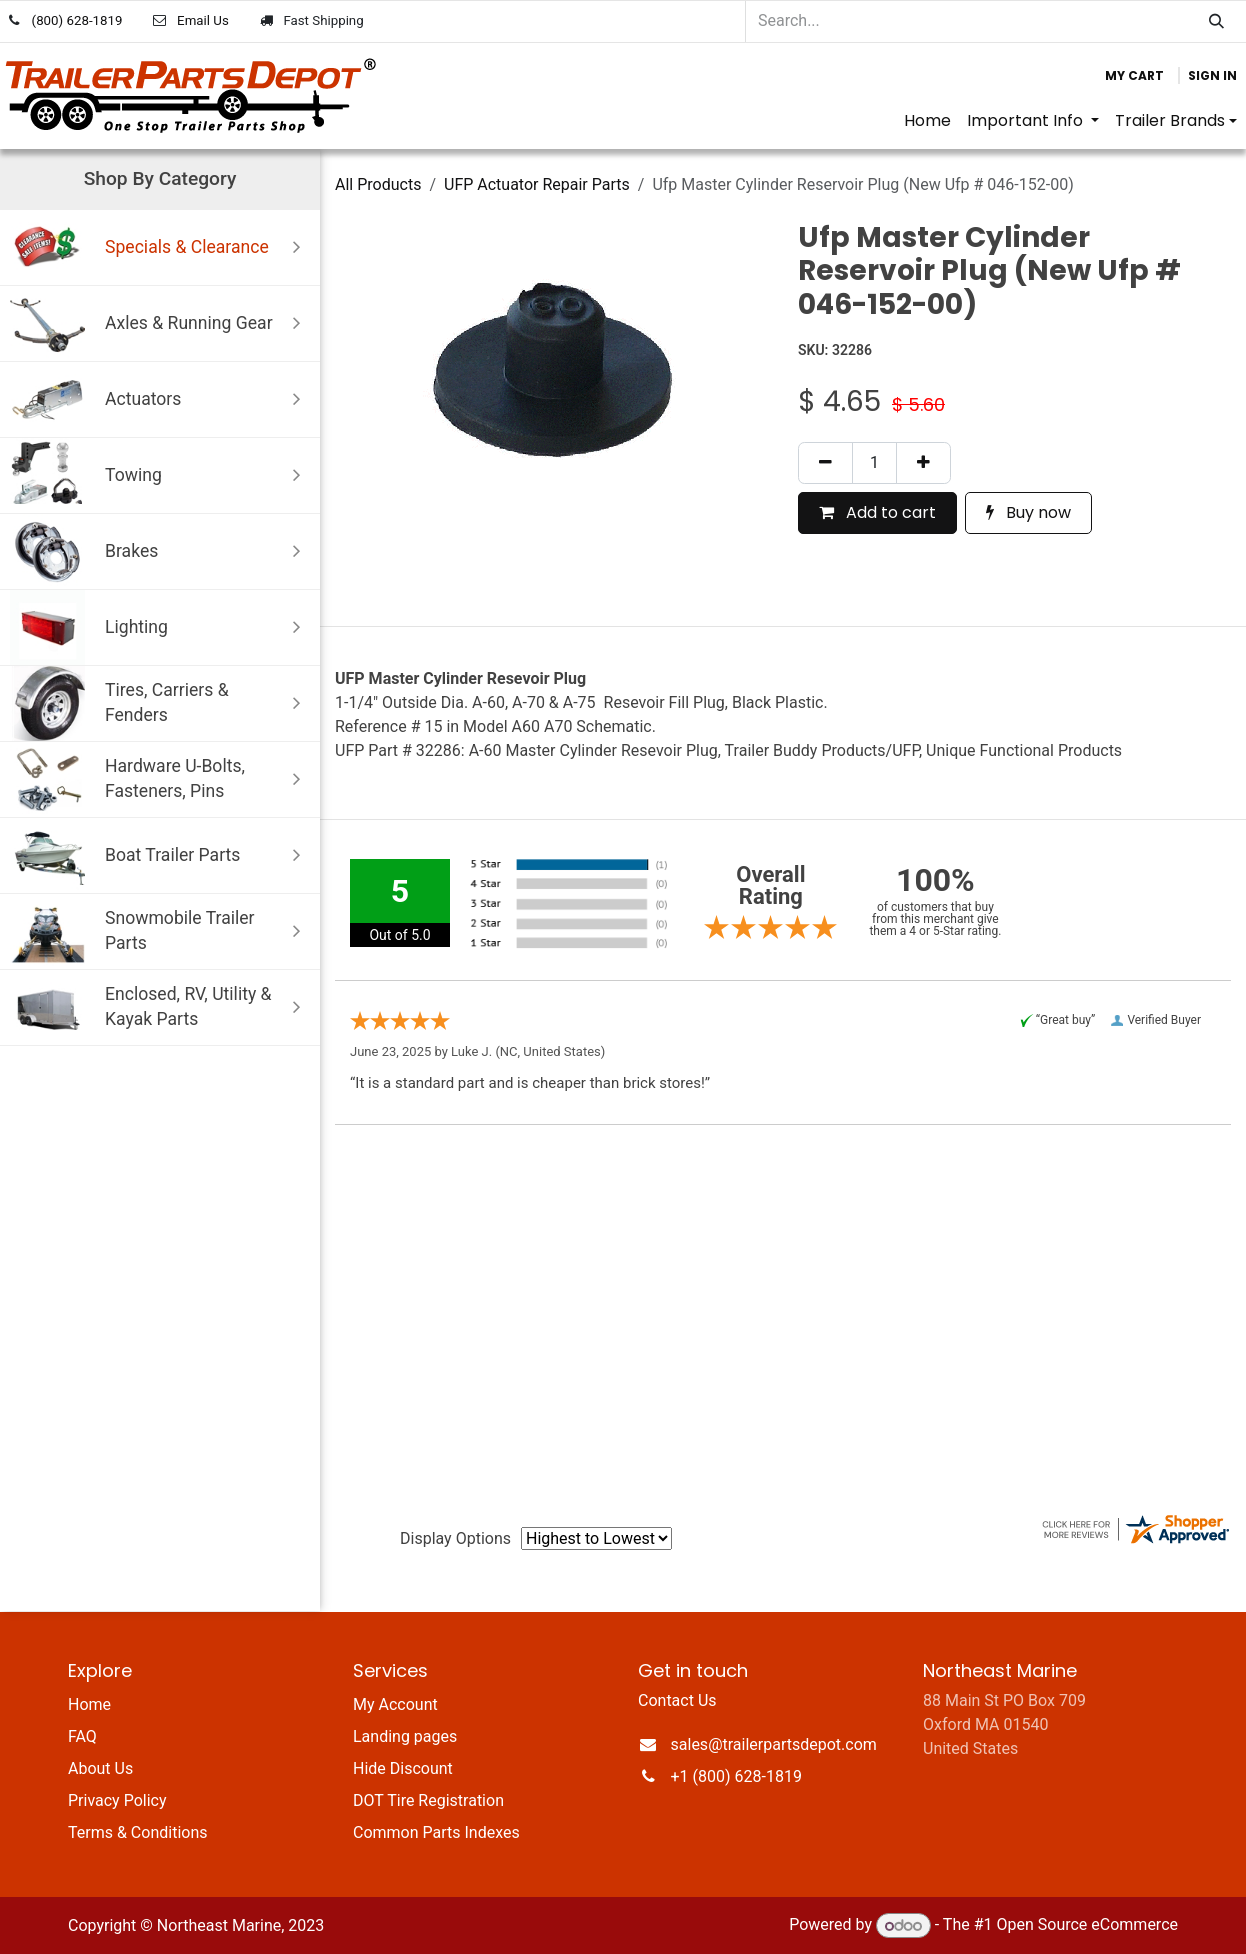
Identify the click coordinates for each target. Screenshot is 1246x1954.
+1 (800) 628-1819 (736, 1776)
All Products (378, 184)
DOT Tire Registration (428, 1800)
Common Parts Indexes (436, 1832)
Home (89, 1704)
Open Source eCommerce (1087, 1925)
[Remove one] (825, 463)
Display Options (455, 1538)
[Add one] (923, 463)
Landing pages (405, 1736)
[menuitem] (927, 121)
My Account (395, 1704)
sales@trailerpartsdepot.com (774, 1744)
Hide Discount (403, 1768)
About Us (100, 1768)
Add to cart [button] (877, 512)
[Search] (1216, 21)
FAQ (82, 1736)
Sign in (1212, 75)
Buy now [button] (1028, 512)
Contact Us (677, 1700)
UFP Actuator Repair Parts (537, 184)
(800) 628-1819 (77, 20)
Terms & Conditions (138, 1832)
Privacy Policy (117, 1800)
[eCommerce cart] (1134, 76)
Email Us (203, 20)
